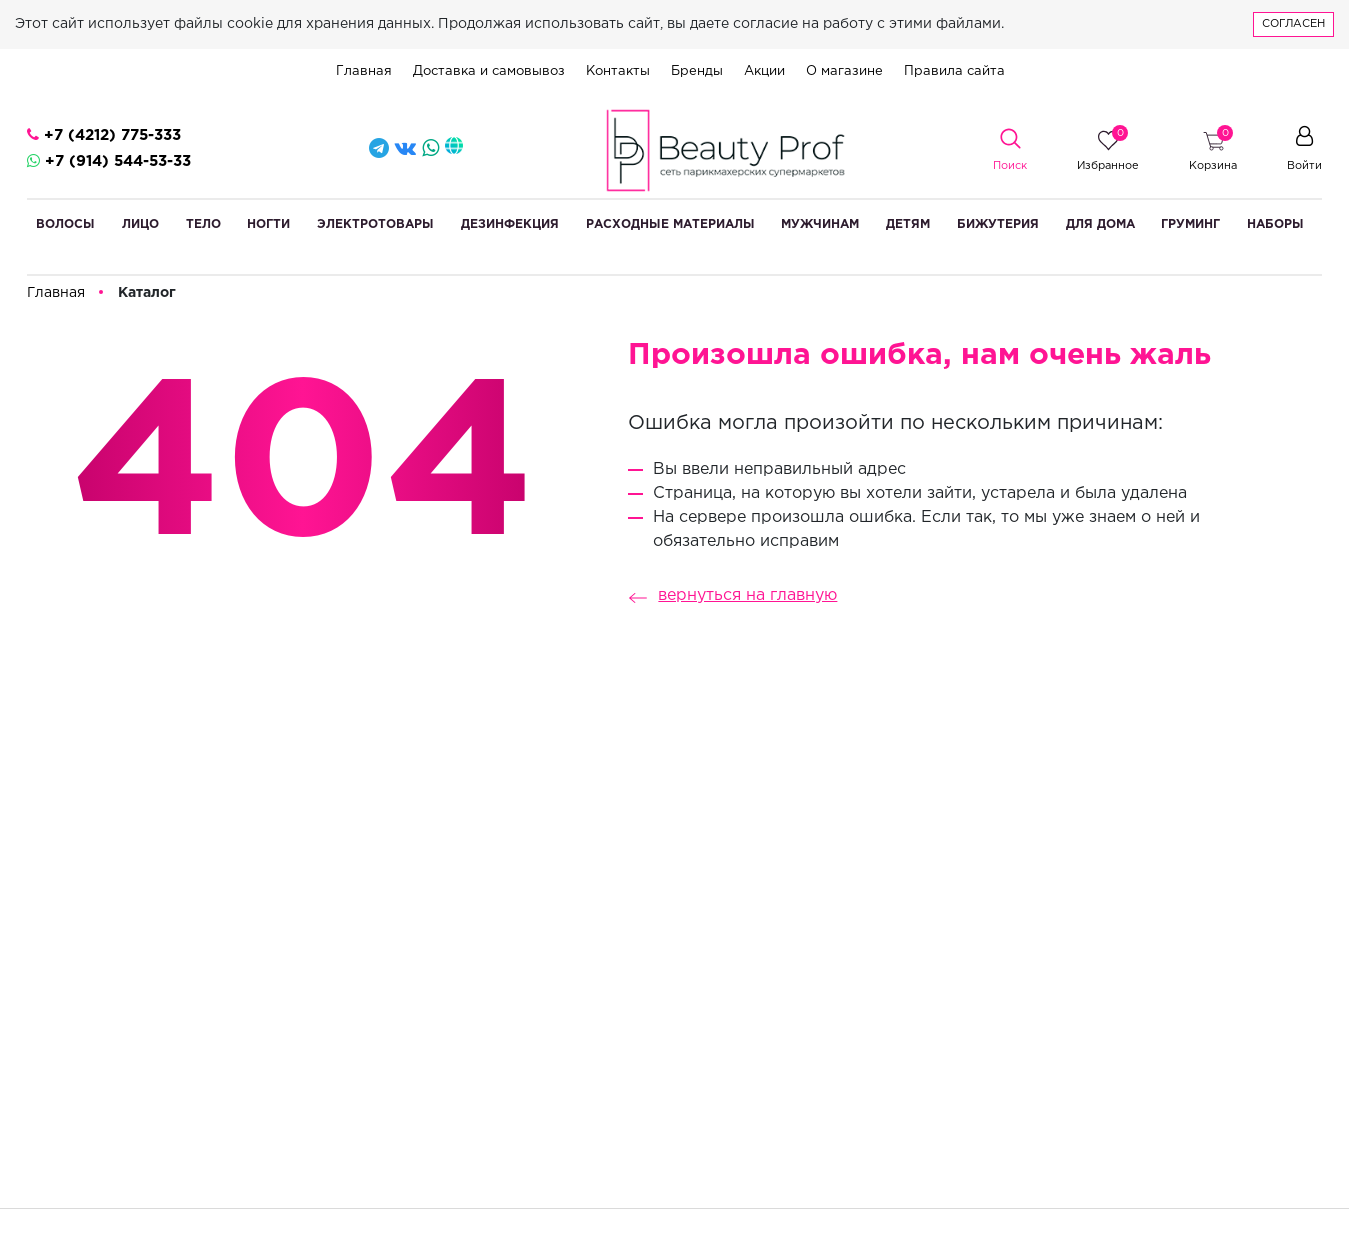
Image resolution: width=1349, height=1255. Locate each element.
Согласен (1293, 24)
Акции (764, 71)
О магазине (844, 71)
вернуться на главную (727, 595)
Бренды (697, 71)
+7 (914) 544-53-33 (109, 160)
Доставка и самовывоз (489, 71)
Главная (364, 71)
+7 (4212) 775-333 (104, 134)
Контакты (618, 71)
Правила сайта (954, 71)
